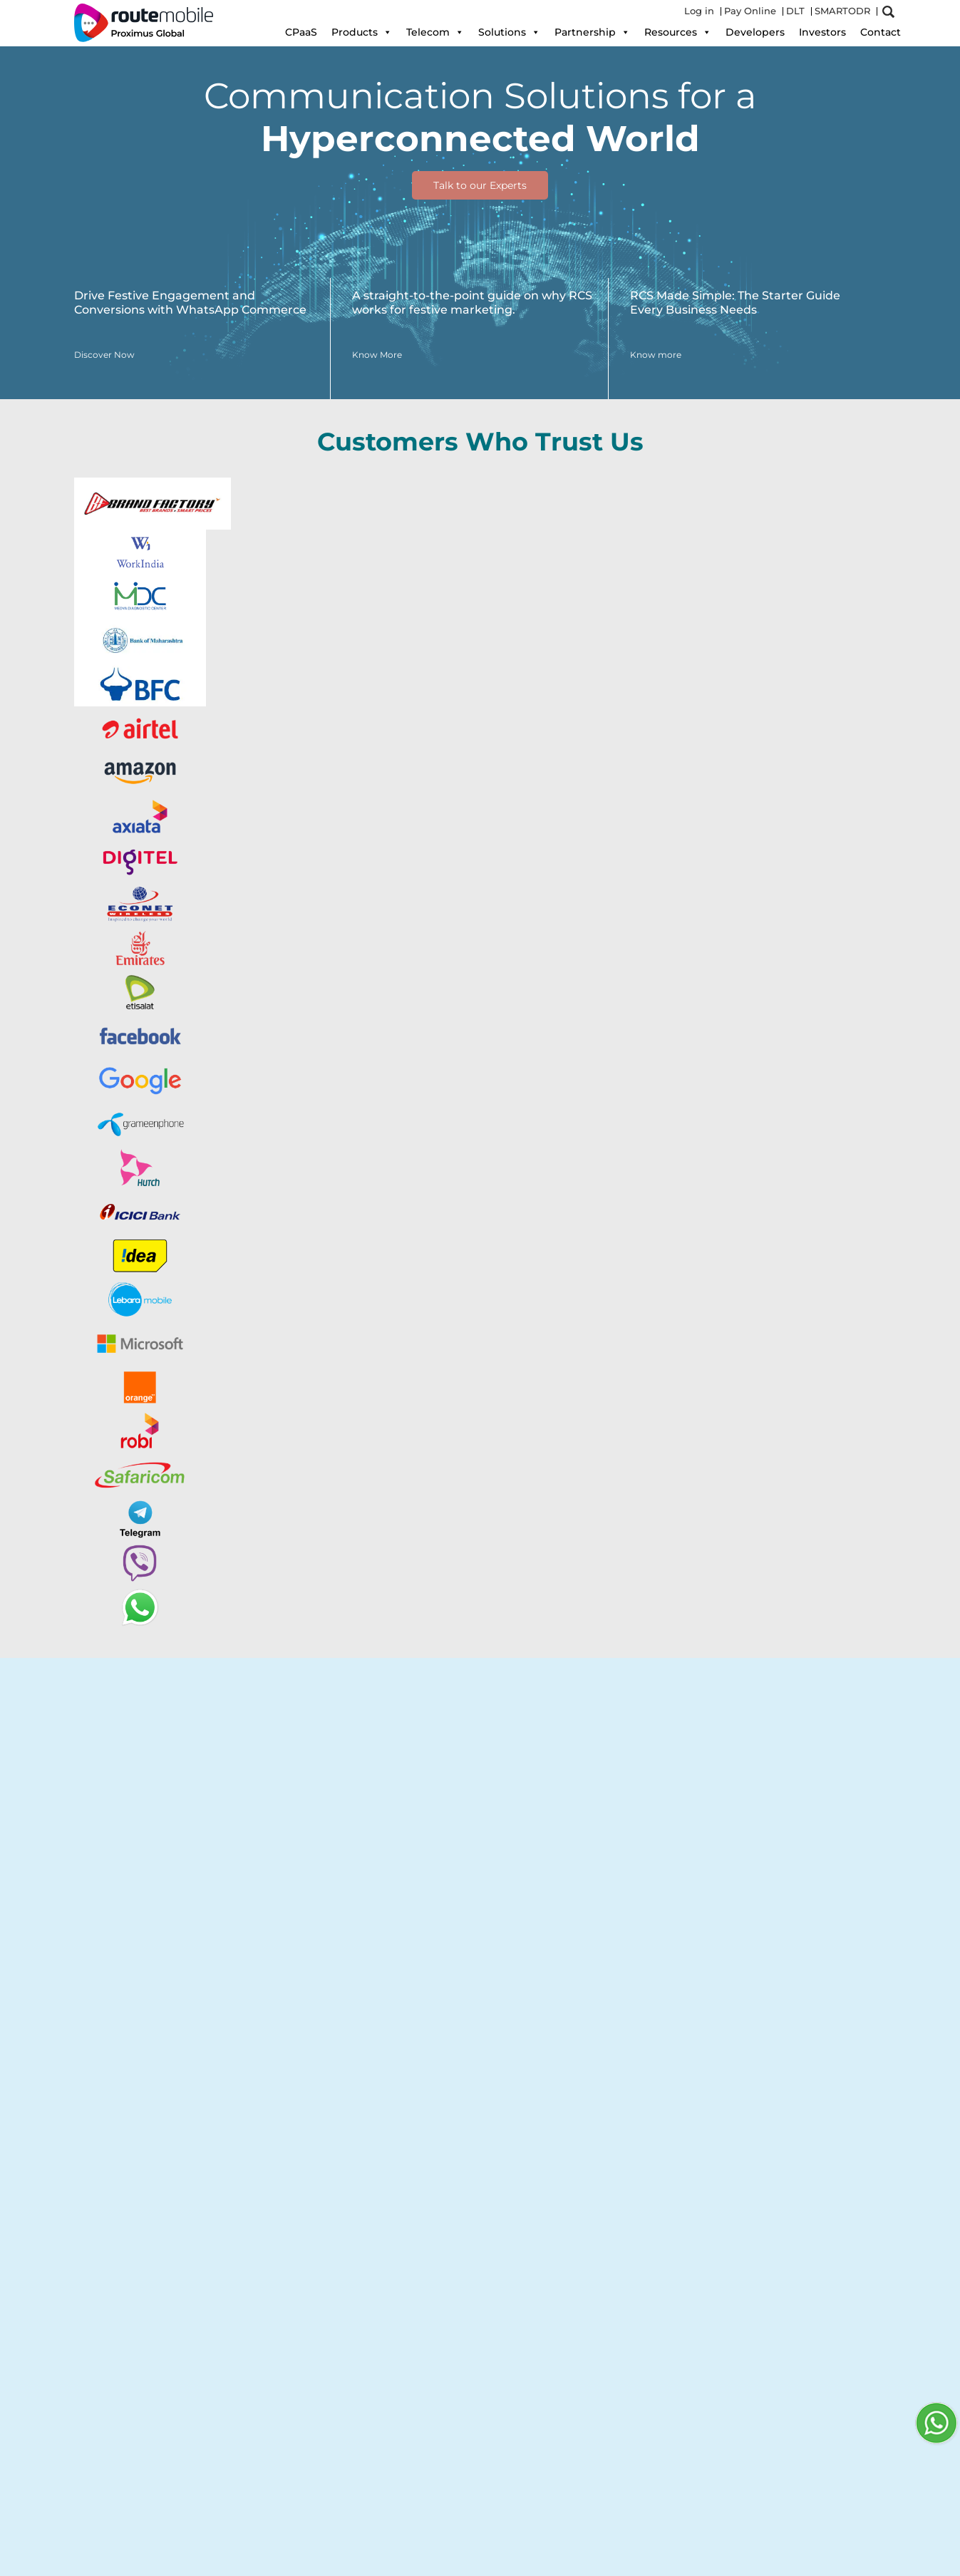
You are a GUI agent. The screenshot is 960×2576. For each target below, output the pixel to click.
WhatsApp (366, 1818)
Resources (677, 32)
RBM (455, 1818)
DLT (795, 10)
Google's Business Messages (161, 1837)
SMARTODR (842, 10)
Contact (880, 32)
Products (361, 32)
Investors (822, 32)
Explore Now (127, 1894)
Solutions (509, 32)
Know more (111, 2366)
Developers (755, 32)
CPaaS (301, 32)
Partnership (592, 32)
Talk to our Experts (480, 185)
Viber (419, 1818)
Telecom (435, 32)
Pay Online (750, 10)
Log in (699, 10)
